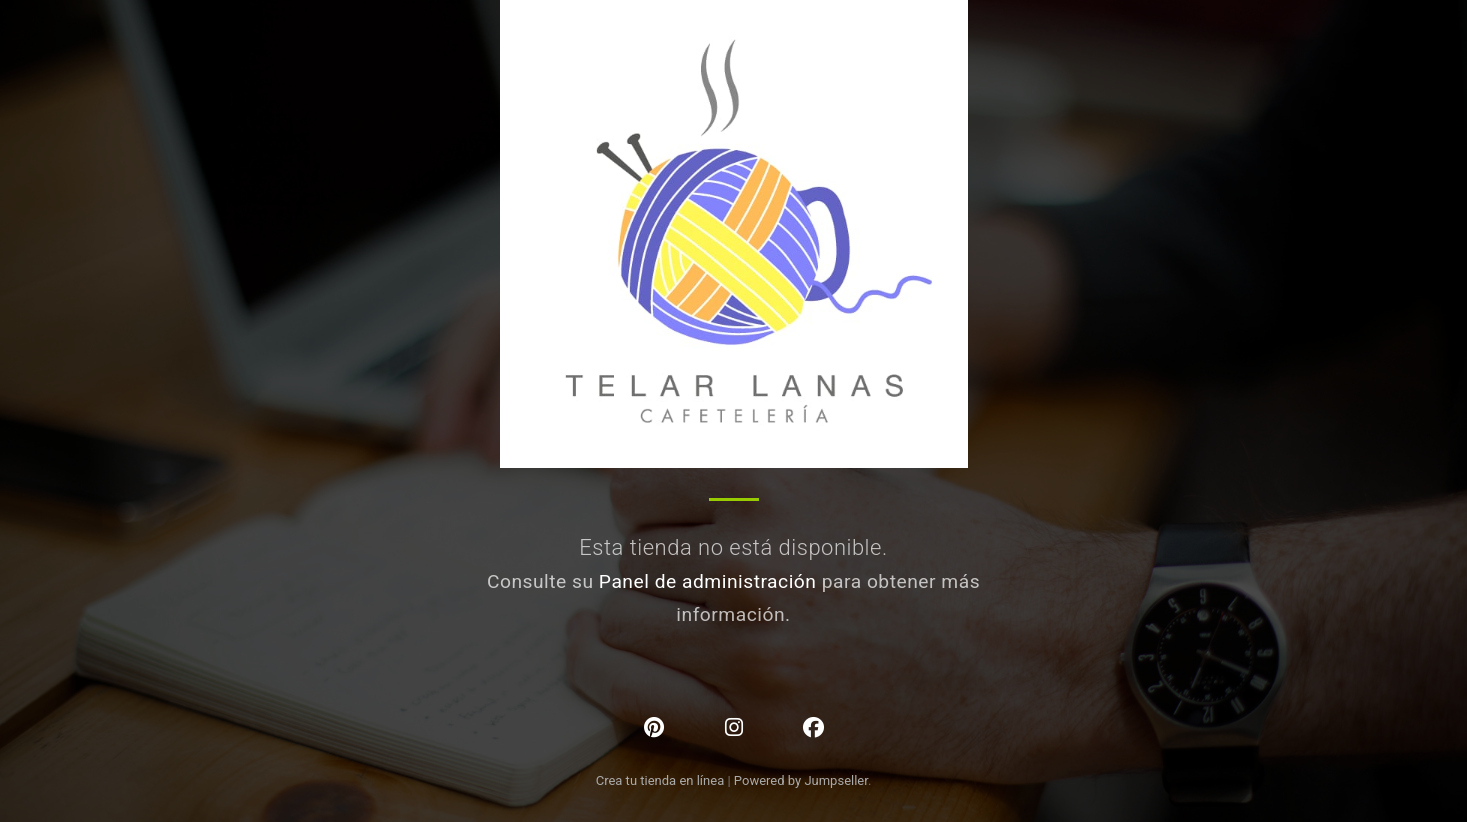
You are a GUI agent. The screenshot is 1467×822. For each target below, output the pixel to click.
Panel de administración (708, 581)
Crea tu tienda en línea (662, 780)
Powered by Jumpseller (801, 780)
